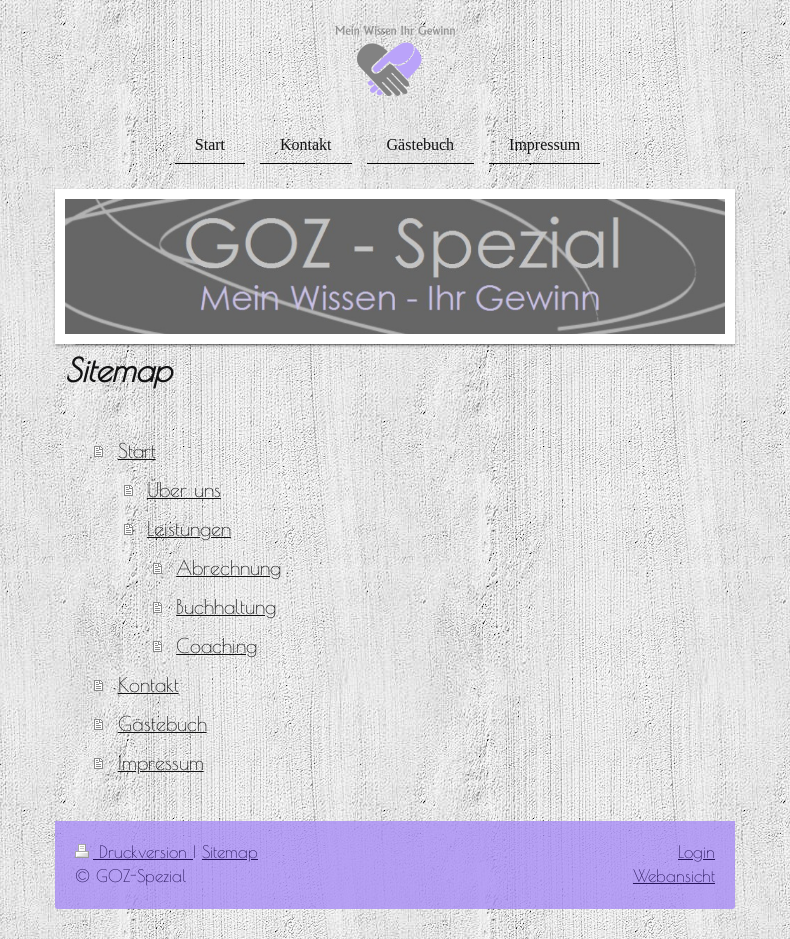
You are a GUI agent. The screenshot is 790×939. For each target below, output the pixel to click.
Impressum (161, 762)
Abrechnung (228, 567)
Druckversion (134, 852)
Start (137, 450)
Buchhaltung (226, 606)
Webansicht (674, 876)
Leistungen (189, 528)
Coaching (216, 645)
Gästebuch (162, 723)
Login (696, 852)
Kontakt (148, 684)
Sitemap (230, 852)
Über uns (184, 489)
